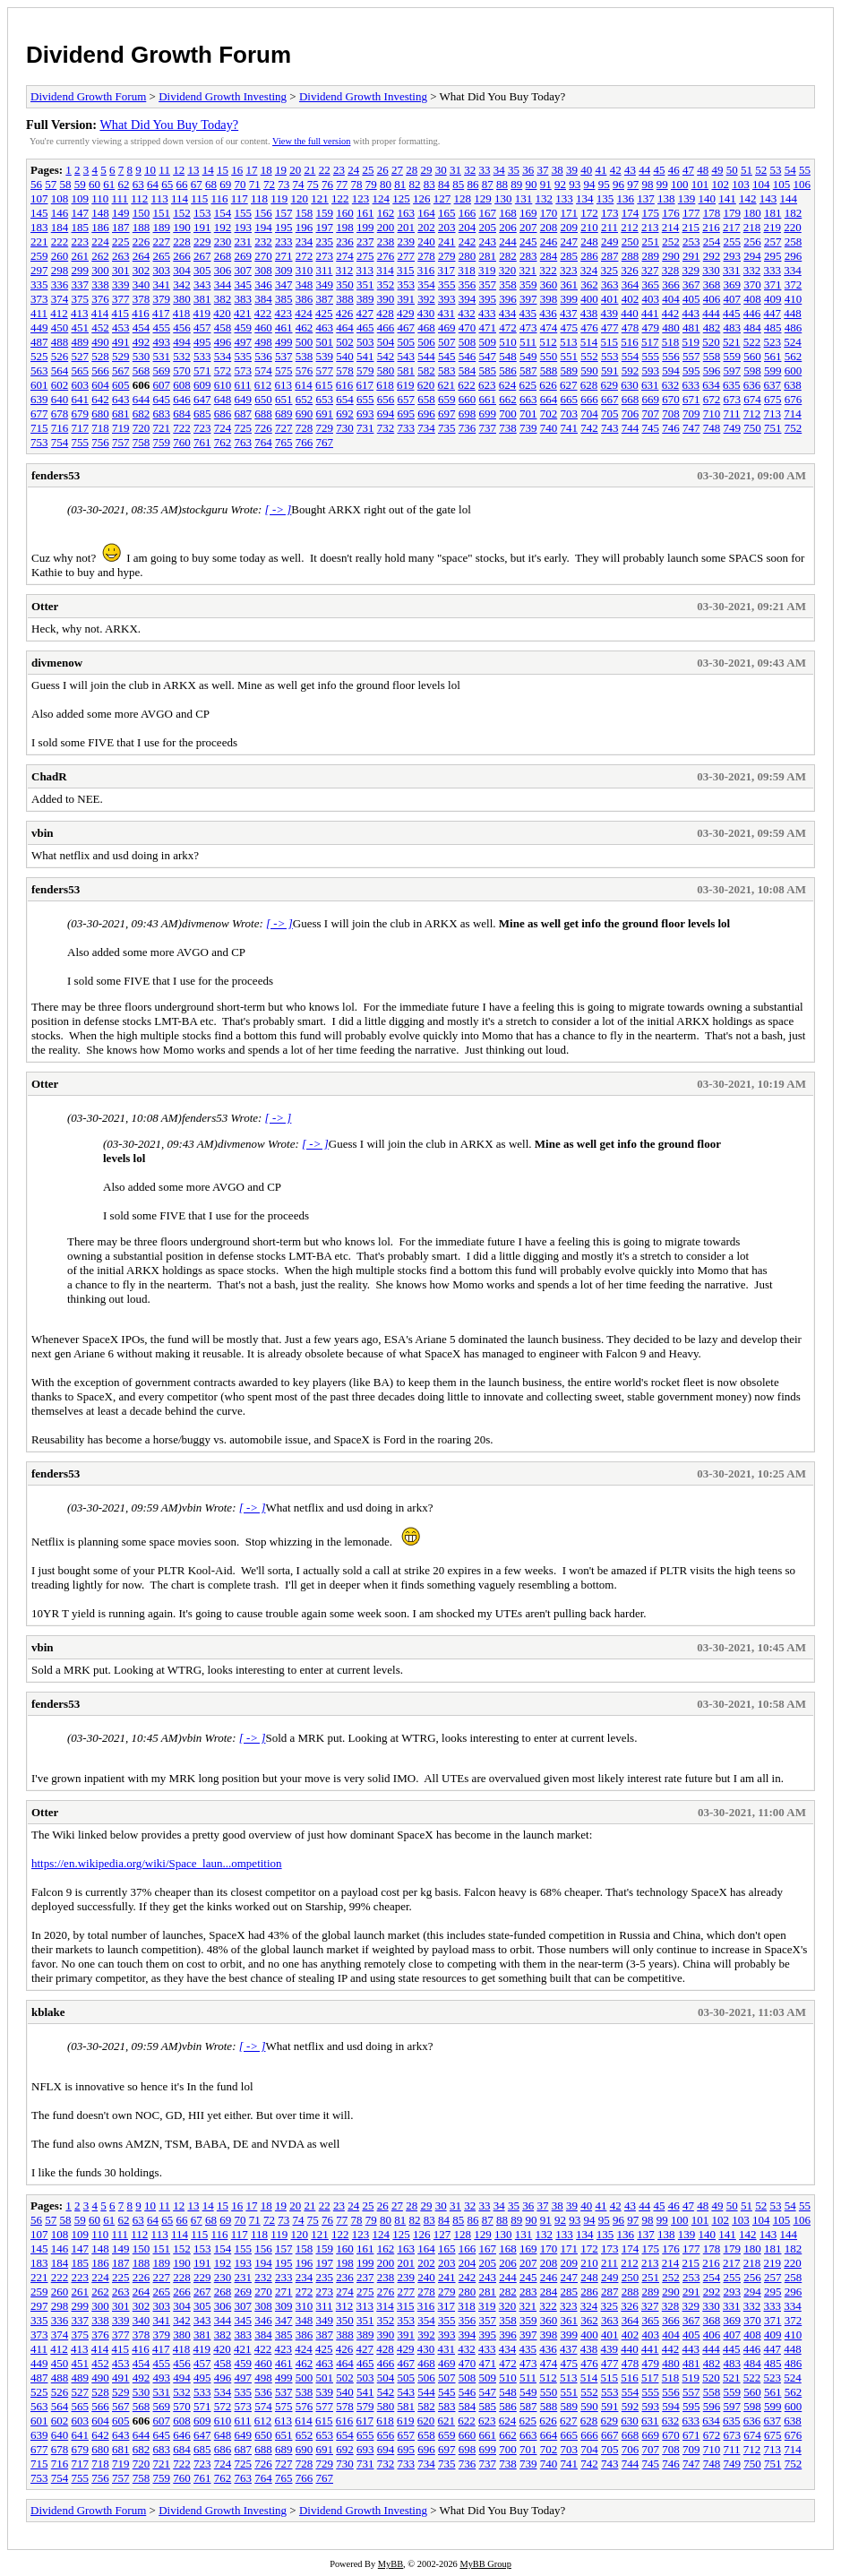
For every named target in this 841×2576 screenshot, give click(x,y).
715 (39, 428)
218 (752, 227)
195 (284, 227)
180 (752, 213)
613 (284, 385)
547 (488, 356)
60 (94, 184)
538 (304, 356)
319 (487, 270)
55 (805, 170)
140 (708, 198)
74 (299, 184)
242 (467, 241)
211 (609, 227)
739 (528, 428)
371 (773, 284)
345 (244, 284)
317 (447, 270)
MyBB (390, 2564)
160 (345, 213)
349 (325, 284)
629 (610, 385)
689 (284, 413)
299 (81, 270)
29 (426, 170)
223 (81, 241)
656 (386, 399)
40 (586, 170)
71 (255, 184)
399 (570, 299)
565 (81, 370)
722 (182, 428)
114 (179, 198)
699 (488, 413)
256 (752, 241)
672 (712, 399)
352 (386, 284)
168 (508, 213)
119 (278, 198)
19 (281, 170)
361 (570, 284)
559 (733, 356)
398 (549, 299)
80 (385, 184)
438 (589, 313)
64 (153, 184)
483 (733, 327)
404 (671, 299)
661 (488, 399)
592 (630, 370)
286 (589, 256)
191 (202, 227)
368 (712, 284)
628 (589, 385)
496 (223, 342)
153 (202, 213)
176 (671, 213)
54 (790, 170)
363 (610, 284)
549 (528, 356)
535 (244, 356)
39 (572, 170)
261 (81, 256)
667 (610, 399)
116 (218, 198)
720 (141, 428)
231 (244, 241)
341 (162, 284)
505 (407, 342)
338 (100, 284)
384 (263, 299)
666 (589, 399)
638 (793, 385)
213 (650, 227)
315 (406, 270)
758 (141, 442)
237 (365, 241)
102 (721, 184)
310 (304, 270)
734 (426, 428)
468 (426, 327)
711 (732, 413)
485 (773, 327)
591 (610, 370)
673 (733, 399)
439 (610, 313)
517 (650, 342)
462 (304, 327)
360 (549, 284)
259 (39, 256)
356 (467, 284)
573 (244, 370)
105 (782, 184)
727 (284, 428)
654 (345, 399)
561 (773, 356)
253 (691, 241)
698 (467, 413)
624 (508, 385)
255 (733, 241)
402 (630, 299)
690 (304, 413)
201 (407, 227)
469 (447, 327)
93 (574, 184)
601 (39, 385)
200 (386, 227)
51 (746, 170)
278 (426, 256)
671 (691, 399)
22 (324, 170)
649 (244, 399)
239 (407, 241)
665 (570, 399)
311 (324, 270)
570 (182, 370)
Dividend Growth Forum (158, 54)
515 (610, 342)
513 (569, 342)
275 (365, 256)
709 (691, 413)
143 (768, 198)
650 (263, 399)
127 (442, 198)
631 (650, 385)
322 (548, 270)
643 (121, 399)
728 (304, 428)
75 (313, 184)
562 (793, 356)
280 (467, 256)
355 (447, 284)
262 (100, 256)
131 (524, 198)
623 (487, 385)
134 (585, 198)
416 (141, 313)
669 (651, 399)
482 (712, 327)
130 (503, 198)
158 (304, 213)
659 (447, 399)
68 (211, 184)
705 (610, 413)
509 (488, 342)
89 (516, 184)
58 (66, 184)
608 (182, 385)
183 (39, 227)
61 (109, 184)
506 (426, 342)
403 (651, 299)
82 (415, 184)
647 (202, 399)
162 (386, 213)
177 (691, 213)
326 (630, 270)
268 (223, 256)
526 (60, 356)
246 (549, 241)
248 (589, 241)
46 (674, 170)
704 (589, 413)
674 (752, 399)
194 (263, 227)
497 (244, 342)
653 (325, 399)
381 (202, 299)
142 (748, 198)
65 (167, 184)
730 (345, 428)
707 (651, 413)
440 (630, 313)
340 (141, 284)
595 (691, 370)
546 (467, 356)
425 (324, 313)
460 (263, 327)
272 (304, 256)
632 (671, 385)
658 (426, 399)
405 (691, 299)
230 (223, 241)
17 (251, 170)
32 (470, 170)
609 (202, 385)
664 (549, 399)
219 (773, 227)
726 (263, 428)
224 (100, 241)
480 (671, 327)
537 (284, 356)
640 (60, 399)
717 (81, 428)
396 (508, 299)
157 (284, 213)
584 (467, 370)
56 (36, 184)
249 (610, 241)
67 (196, 184)
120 (300, 198)
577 (325, 370)
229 (202, 241)
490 (100, 342)
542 (386, 356)
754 (60, 442)
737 (488, 428)
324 (589, 270)
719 (121, 428)
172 (589, 213)
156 (263, 213)
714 (793, 413)
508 (467, 342)
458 (223, 327)
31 (455, 170)
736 (467, 428)
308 (263, 270)
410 (793, 299)
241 (447, 241)
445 (732, 313)
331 (732, 270)
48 (702, 170)
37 (542, 170)
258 (793, 241)
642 (100, 399)
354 (426, 284)
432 (467, 313)
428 (385, 313)
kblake (48, 2012)
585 (488, 370)
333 (773, 270)
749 (733, 428)
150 (141, 213)
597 (733, 370)
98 (648, 184)
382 (223, 299)
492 (141, 342)
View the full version (311, 141)
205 (488, 227)
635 (732, 385)
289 (651, 256)
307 (244, 270)
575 (284, 370)
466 (386, 327)
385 (284, 299)
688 (263, 413)
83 (429, 184)
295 (773, 256)
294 (752, 256)
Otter (44, 606)
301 (121, 270)
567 (121, 370)
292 (712, 256)
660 (467, 399)
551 (570, 356)
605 (121, 385)
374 (60, 299)
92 (560, 184)
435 (528, 313)
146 (60, 213)
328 (671, 270)
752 (793, 428)
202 (426, 227)
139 (687, 198)
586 (508, 370)
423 (284, 313)
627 (569, 385)
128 (463, 198)
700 (508, 413)
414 (100, 313)
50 (732, 170)
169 (528, 213)
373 (39, 299)
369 (733, 284)
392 (426, 299)
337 (81, 284)
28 (411, 170)
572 (223, 370)
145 (39, 213)
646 (182, 399)
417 (161, 313)
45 (659, 170)
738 (508, 428)
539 (325, 356)
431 (447, 313)
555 (651, 356)
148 (100, 213)
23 (339, 170)
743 (610, 428)
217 (732, 227)
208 (549, 227)
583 (447, 370)
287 (610, 256)
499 (284, 342)
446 (752, 313)
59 (80, 184)
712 (752, 413)
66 (182, 184)
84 (444, 184)
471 (488, 327)
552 (589, 356)
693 (365, 413)
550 (549, 356)
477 (610, 327)
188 (141, 227)
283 (528, 256)
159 (325, 213)
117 (239, 198)
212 (630, 227)
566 (100, 370)
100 (680, 184)
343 (202, 284)
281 (488, 256)
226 (141, 241)
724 (223, 428)
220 (793, 227)
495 (202, 342)
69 (225, 184)
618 (385, 385)
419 (202, 313)
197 (325, 227)
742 (589, 428)
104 (761, 184)
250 (630, 241)
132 (545, 198)
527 (81, 356)
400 (589, 299)
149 (121, 213)
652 (304, 399)
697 (447, 413)
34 (499, 170)
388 (345, 299)
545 (447, 356)
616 (345, 385)
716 (60, 428)
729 (325, 428)
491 (121, 342)
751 (773, 428)
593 (651, 370)
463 (325, 327)
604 (100, 385)
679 (81, 413)
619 (406, 385)
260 (60, 256)
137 (646, 198)
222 (60, 241)
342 (182, 284)
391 (407, 299)
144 (789, 198)
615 (324, 385)
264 (141, 256)
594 (671, 370)
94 (590, 184)
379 (162, 299)
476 (589, 327)
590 (589, 370)
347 (284, 284)
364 (630, 284)
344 (223, 284)
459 (244, 327)
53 (775, 170)
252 (671, 241)
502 (345, 342)
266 (182, 256)
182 (793, 213)
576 (304, 370)
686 (223, 413)
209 (570, 227)
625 (528, 385)
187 (121, 227)
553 (610, 356)
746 (671, 428)
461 (284, 327)
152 (182, 213)
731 (365, 428)
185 (81, 227)
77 (342, 184)
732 (386, 428)
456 (182, 327)
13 (193, 170)
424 (304, 313)
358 (508, 284)
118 (259, 198)
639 (39, 399)
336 (60, 284)
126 (422, 198)
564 (60, 370)
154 (223, 213)
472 (508, 327)
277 (407, 256)
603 (81, 385)
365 (651, 284)
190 (182, 227)
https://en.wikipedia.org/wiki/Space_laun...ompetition (156, 1863)
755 (81, 442)
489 (81, 342)
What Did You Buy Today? (168, 124)
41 (600, 170)
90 (531, 184)
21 (309, 170)
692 (345, 413)
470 (467, 327)
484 (752, 327)
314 (385, 270)
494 (182, 342)
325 (610, 270)
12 (179, 170)
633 (691, 385)
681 (121, 413)
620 (426, 385)
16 (237, 170)
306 (223, 270)
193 (244, 227)
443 (691, 313)
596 (712, 370)
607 (162, 385)
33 (484, 170)
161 (365, 213)
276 (386, 256)
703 (570, 413)
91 (546, 184)
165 (447, 213)
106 (802, 184)
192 (223, 227)
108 (60, 198)
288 (630, 256)
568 (141, 370)
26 (383, 170)
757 (121, 442)
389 (365, 299)
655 (365, 399)
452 (100, 327)
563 (39, 370)
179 (733, 213)
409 (773, 299)
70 (240, 184)
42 (616, 170)
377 (121, 299)
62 (124, 184)
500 (304, 342)
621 (447, 385)
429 (406, 313)
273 (325, 256)
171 (570, 213)
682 (141, 413)
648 (223, 399)
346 (263, 284)
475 (570, 327)
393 (447, 299)
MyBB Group (485, 2564)
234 (304, 241)
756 (100, 442)
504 (386, 342)
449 (39, 327)
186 (100, 227)
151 (162, 213)
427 (365, 313)
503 (365, 342)
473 (528, 327)
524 (793, 342)
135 (605, 198)
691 (325, 413)
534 (223, 356)
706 (630, 413)
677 (39, 413)
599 (773, 370)
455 (162, 327)
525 (39, 356)
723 (202, 428)
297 (39, 270)
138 (666, 198)
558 (712, 356)
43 (630, 170)
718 (100, 428)
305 (202, 270)
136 (626, 198)
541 (365, 356)
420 (222, 313)
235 (325, 241)
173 (610, 213)
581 (407, 370)
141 (727, 198)
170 (549, 213)
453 (121, 327)
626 (548, 385)
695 (407, 413)
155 (244, 213)
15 (222, 170)
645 (162, 399)
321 (528, 270)
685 (202, 413)
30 (441, 170)
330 (711, 270)
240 (426, 241)
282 (508, 256)
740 (549, 428)
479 (651, 327)
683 (162, 413)
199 (365, 227)
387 (325, 299)
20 (295, 170)
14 (208, 170)
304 (182, 270)
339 (121, 284)
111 (120, 198)
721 (162, 428)
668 (630, 399)
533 (202, 356)
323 (569, 270)
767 (325, 442)
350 (345, 284)
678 (60, 413)
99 (662, 184)
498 (263, 342)
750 (752, 428)
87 (487, 184)
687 (244, 413)
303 (162, 270)
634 (711, 385)
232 (263, 241)
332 (752, 270)
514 (589, 342)
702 (549, 413)
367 (691, 284)
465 (365, 327)
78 (357, 184)
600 (793, 370)
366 (671, 284)
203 (447, 227)
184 (60, 227)
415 (121, 313)
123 (361, 198)
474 (549, 327)
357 (488, 284)
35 (513, 170)
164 (426, 213)
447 (773, 313)
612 (263, 385)
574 (263, 370)
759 (162, 442)
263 (121, 256)
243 (488, 241)
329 (691, 270)
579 (365, 370)
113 (159, 198)
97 (633, 184)
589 (570, 370)
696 (426, 413)
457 (202, 327)
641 (81, 399)
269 (244, 256)
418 (182, 313)
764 (263, 442)
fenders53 (55, 475)
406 (712, 299)
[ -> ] (278, 509)
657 (407, 399)
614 (304, 385)
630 (630, 385)
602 (60, 385)
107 (39, 198)
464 (345, 327)
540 (345, 356)
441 (650, 313)
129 (483, 198)
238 (386, 241)
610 (223, 385)
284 (549, 256)
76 (327, 184)
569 (162, 370)
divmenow (56, 662)
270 (263, 256)
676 (793, 399)
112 (139, 198)
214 (671, 227)
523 (773, 342)
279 (447, 256)
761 (202, 442)
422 (263, 313)
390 (386, 299)
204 (467, 227)
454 (141, 327)
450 (60, 327)
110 (99, 198)
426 (345, 313)
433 (487, 313)
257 (773, 241)
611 (243, 385)
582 (426, 370)
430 (426, 313)
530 (141, 356)
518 (671, 342)
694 (386, 413)
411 (38, 313)
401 (610, 299)
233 (284, 241)
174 (630, 213)
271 (284, 256)
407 (733, 299)
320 (508, 270)
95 (604, 184)
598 (752, 370)
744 (630, 428)
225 (121, 241)
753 (39, 442)
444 (711, 313)
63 (138, 184)
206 (508, 227)
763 (244, 442)
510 (508, 342)
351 (365, 284)
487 (39, 342)
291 (691, 256)
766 (304, 442)
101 (700, 184)
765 (284, 442)
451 (81, 327)
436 (548, 313)
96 (618, 184)
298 (60, 270)
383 (244, 299)
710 (712, 413)
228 (182, 241)
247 (570, 241)
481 (691, 327)
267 (202, 256)
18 (266, 170)
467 (407, 327)
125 (401, 198)
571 (202, 370)
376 (100, 299)
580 (386, 370)
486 (793, 327)
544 (426, 356)
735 (447, 428)
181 (773, 213)
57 (50, 184)
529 (121, 356)
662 (508, 399)
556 (671, 356)
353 (407, 284)
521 (732, 342)
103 (741, 184)
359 (528, 284)
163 (407, 213)
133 (564, 198)
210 (589, 227)
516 (630, 342)
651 (284, 399)
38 (557, 170)
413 (80, 313)
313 (365, 270)
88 (502, 184)
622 (467, 385)
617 (365, 385)
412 (59, 313)
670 (671, 399)
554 (630, 356)
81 (400, 184)
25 (367, 170)
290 (671, 256)
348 (304, 284)
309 (284, 270)
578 (345, 370)
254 (712, 241)
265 (162, 256)
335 (39, 284)
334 (793, 270)
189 (162, 227)
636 (752, 385)
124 (381, 198)
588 (549, 370)
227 (162, 241)
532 (182, 356)
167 (488, 213)
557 (691, 356)
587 (528, 370)
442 (671, 313)
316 (426, 270)
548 (508, 356)
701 (528, 413)
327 (650, 270)
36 (528, 170)
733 (407, 428)
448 (793, 313)
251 (651, 241)
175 (651, 213)
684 (182, 413)
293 (733, 256)
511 (527, 342)
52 (761, 170)
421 (243, 313)
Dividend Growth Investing (223, 96)
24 (353, 170)
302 (141, 270)
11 (164, 170)
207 (528, 227)
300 (100, 270)
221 (39, 241)
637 (773, 385)
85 (458, 184)
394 (467, 299)
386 (304, 299)
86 (473, 184)
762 (223, 442)
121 (320, 198)
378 (141, 299)
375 (81, 299)
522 (752, 342)
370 (752, 284)
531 (162, 356)
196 (304, 227)
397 (528, 299)
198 (345, 227)
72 (269, 184)
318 (467, 270)
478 (630, 327)
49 (717, 170)
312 (345, 270)
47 (688, 170)
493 (162, 342)
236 (345, 241)
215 (691, 227)
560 (752, 356)
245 (528, 241)
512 (548, 342)
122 (340, 198)
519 (691, 342)
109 (81, 198)
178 (712, 213)
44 (644, 170)
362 (589, 284)
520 (711, 342)
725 (244, 428)
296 (793, 256)
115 (199, 198)
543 (407, 356)
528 (100, 356)
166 (467, 213)
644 (141, 399)
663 (528, 399)
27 (397, 170)
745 (651, 428)
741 (570, 428)
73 (283, 184)
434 (508, 313)
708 (671, 413)
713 (773, 413)
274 (345, 256)
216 (711, 227)
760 (182, 442)
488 (60, 342)
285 (570, 256)
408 (752, 299)
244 (508, 241)
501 (325, 342)
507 (447, 342)
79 (371, 184)
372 (793, 284)
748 (712, 428)
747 (691, 428)
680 (100, 413)
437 (569, 313)
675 (773, 399)
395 (488, 299)
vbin (42, 833)
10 (150, 170)
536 (263, 356)
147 (81, 213)
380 (182, 299)
